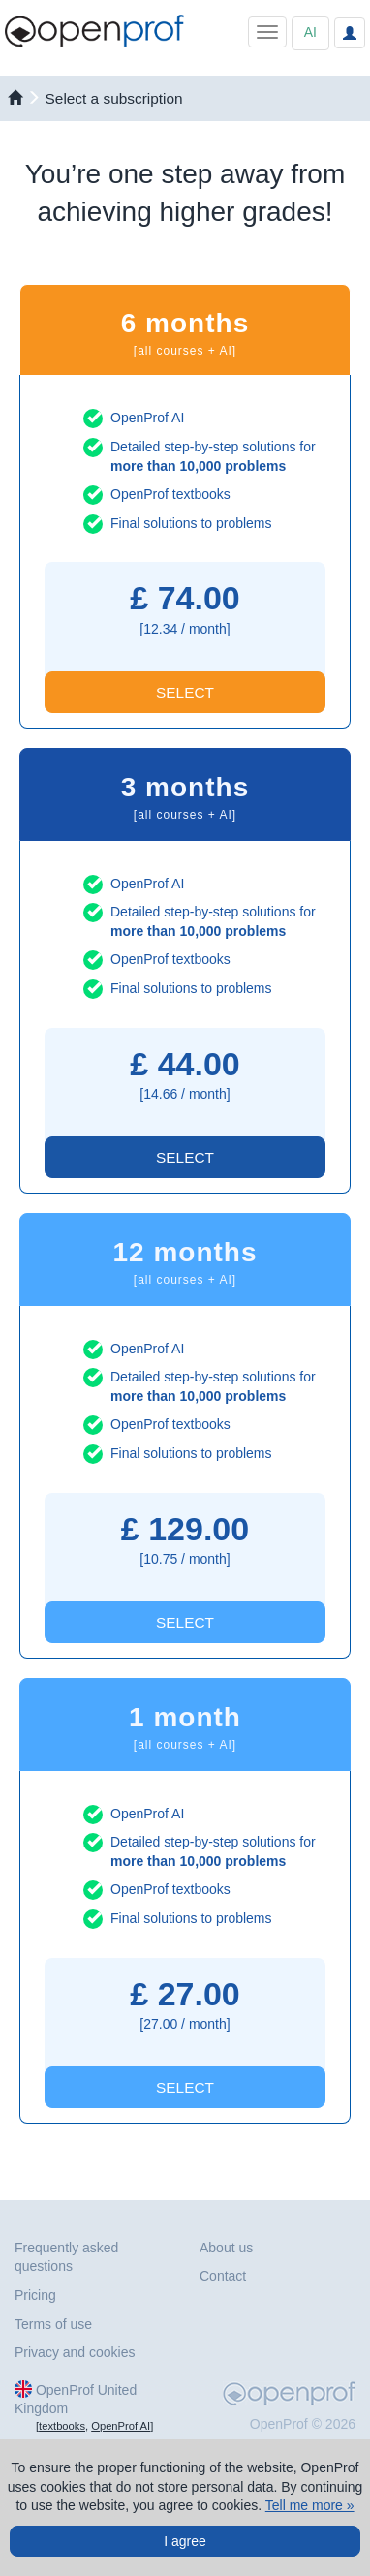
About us (226, 2247)
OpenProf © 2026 (302, 2424)
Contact (223, 2275)
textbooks (62, 2426)
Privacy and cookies (75, 2352)
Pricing (35, 2295)
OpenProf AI (120, 2426)
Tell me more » (310, 2505)
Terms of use (53, 2324)
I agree (185, 2541)
